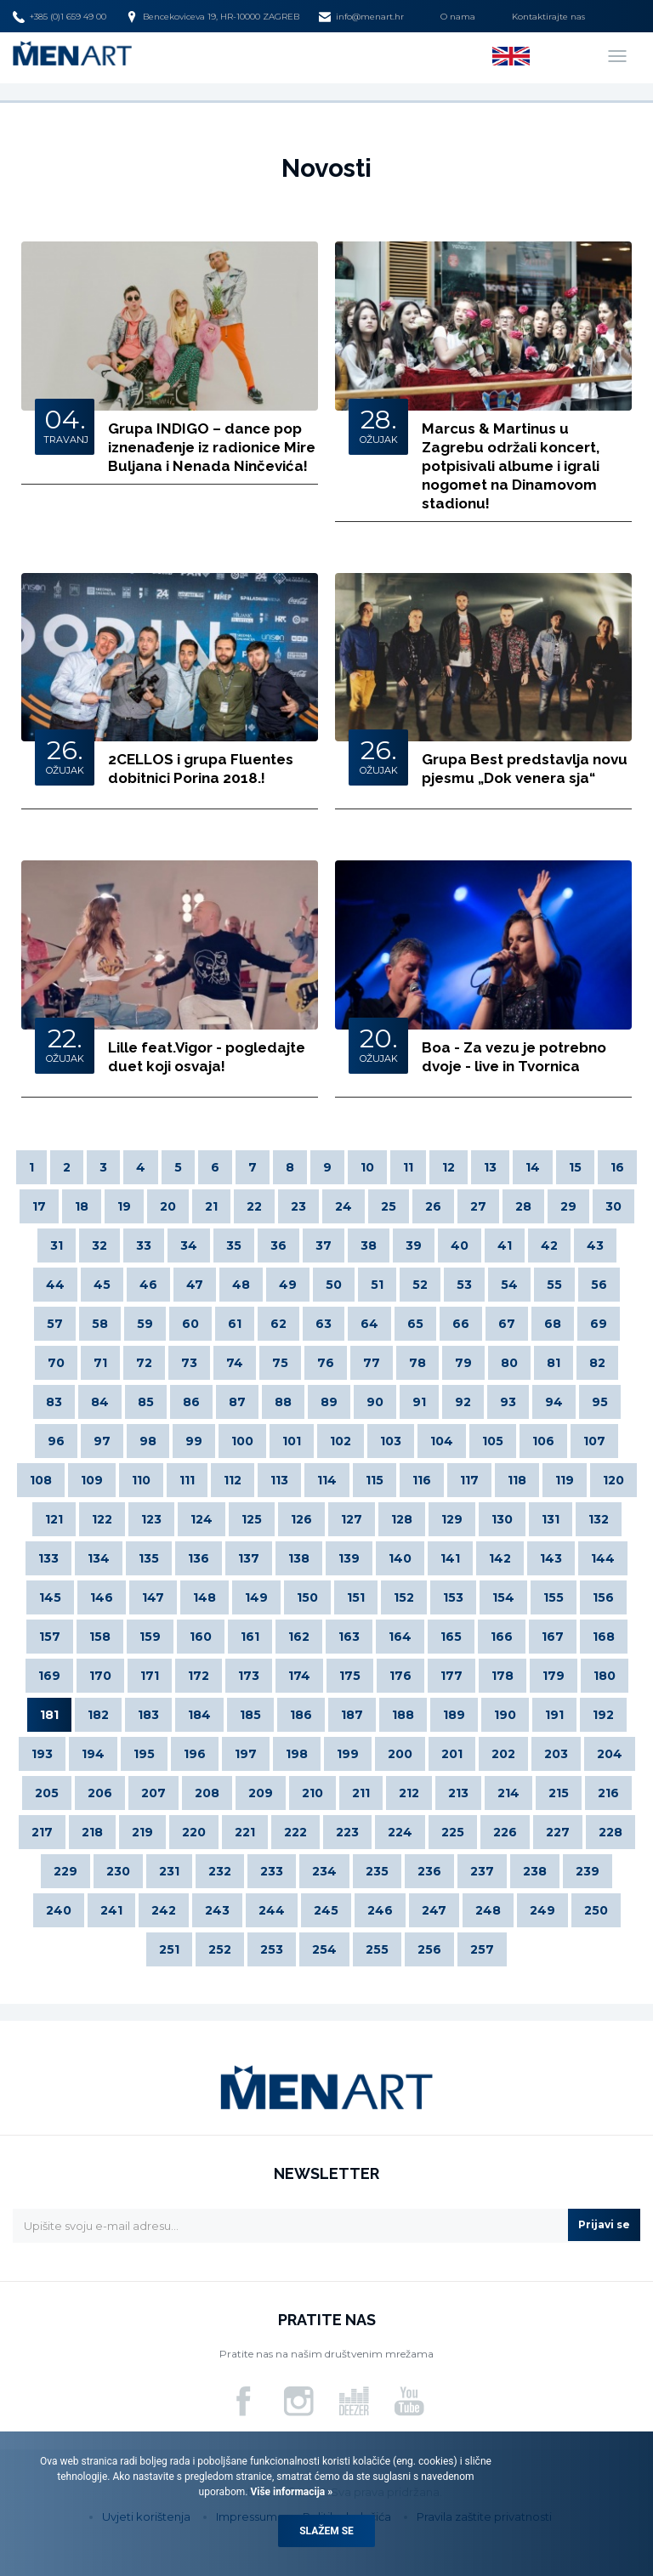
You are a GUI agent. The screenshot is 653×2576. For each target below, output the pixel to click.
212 (409, 1793)
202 (503, 1754)
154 (503, 1597)
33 (143, 1245)
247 (434, 1910)
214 (508, 1793)
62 (278, 1323)
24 (343, 1206)
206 (100, 1793)
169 (49, 1675)
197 (246, 1754)
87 (237, 1402)
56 (599, 1284)
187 (352, 1714)
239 (587, 1871)
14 (532, 1167)
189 (454, 1714)
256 (429, 1949)
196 (195, 1754)
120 (613, 1480)
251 (169, 1949)
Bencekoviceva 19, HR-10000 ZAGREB (212, 17)
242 (163, 1910)
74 (234, 1362)
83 (54, 1402)
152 (404, 1597)
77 (371, 1362)
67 (506, 1323)
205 (47, 1793)
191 (554, 1714)
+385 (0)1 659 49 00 (59, 17)
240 (58, 1910)
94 (554, 1402)
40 (459, 1245)
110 (141, 1480)
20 (168, 1206)
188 (403, 1714)
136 (198, 1558)
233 (271, 1871)
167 (553, 1636)
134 (99, 1558)
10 (367, 1167)
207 (153, 1793)
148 (204, 1597)
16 (617, 1167)
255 (377, 1949)
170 (100, 1675)
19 (124, 1206)
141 (450, 1558)
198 (297, 1754)
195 (144, 1754)
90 (374, 1402)
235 (377, 1871)
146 (101, 1597)
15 (575, 1167)
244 (271, 1910)
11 (408, 1167)
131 (550, 1519)
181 (49, 1714)
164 (400, 1636)
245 (326, 1910)
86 (191, 1402)
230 (118, 1871)
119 (564, 1480)
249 (542, 1910)
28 (523, 1206)
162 (298, 1636)
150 (307, 1597)
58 (100, 1323)
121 (54, 1519)
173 (248, 1675)
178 (502, 1675)
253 (271, 1949)
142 (500, 1558)
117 (469, 1480)
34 (188, 1245)
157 (49, 1636)
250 (596, 1910)
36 (278, 1245)
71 (100, 1362)
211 (361, 1793)
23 (298, 1206)
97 (102, 1441)
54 (509, 1284)
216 (608, 1793)
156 (603, 1597)
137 (248, 1558)
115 (374, 1480)
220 (194, 1832)
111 (187, 1480)
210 (312, 1793)
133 (48, 1558)
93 (508, 1402)
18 (81, 1206)
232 (219, 1871)
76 (325, 1362)
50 (334, 1284)
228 (610, 1832)
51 (377, 1284)
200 (400, 1754)
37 (323, 1245)
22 (254, 1206)
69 (598, 1323)
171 (149, 1675)
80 (509, 1362)
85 (146, 1402)
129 (452, 1519)
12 (448, 1167)
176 (400, 1675)
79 (463, 1362)
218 (92, 1832)
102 (340, 1441)
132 (598, 1519)
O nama (457, 16)
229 (65, 1871)
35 (233, 1245)
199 (348, 1754)
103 (390, 1441)
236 (429, 1871)
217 (42, 1832)
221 (245, 1832)
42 (549, 1245)
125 (251, 1519)
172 (198, 1675)
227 (558, 1832)
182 (98, 1714)
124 (201, 1519)
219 (142, 1832)
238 (535, 1871)
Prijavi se (604, 2224)
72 (144, 1362)
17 (39, 1206)
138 (298, 1558)
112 (232, 1480)
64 (369, 1323)
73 (189, 1362)
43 (595, 1245)
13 (490, 1167)
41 (504, 1245)
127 (351, 1519)
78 (417, 1362)
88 (283, 1402)
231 (169, 1871)
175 (350, 1675)
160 (201, 1636)
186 (301, 1714)
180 (604, 1675)
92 (463, 1402)
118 (517, 1480)
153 (453, 1597)
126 (301, 1519)
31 (56, 1245)
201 (452, 1754)
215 (558, 1793)
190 (505, 1714)
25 (388, 1206)
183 (148, 1714)
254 (324, 1949)
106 (543, 1441)
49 (288, 1284)
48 (241, 1284)
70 (56, 1362)
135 (149, 1558)
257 (482, 1949)
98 (147, 1441)
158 (100, 1636)
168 (604, 1636)
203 (556, 1754)
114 (327, 1480)
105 (492, 1441)
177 (451, 1675)
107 (594, 1441)
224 (400, 1832)
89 (329, 1402)
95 (600, 1402)
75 (280, 1362)
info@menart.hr (361, 17)
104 (441, 1441)
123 (151, 1519)
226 (505, 1832)
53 (464, 1284)
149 (256, 1597)
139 (349, 1558)
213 (458, 1793)
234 (324, 1871)
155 (553, 1597)
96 (56, 1441)
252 (219, 1949)
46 (148, 1284)
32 (99, 1245)
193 (42, 1754)
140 (400, 1558)
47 (194, 1284)
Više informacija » (289, 2492)
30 (613, 1206)
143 (551, 1558)
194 (93, 1754)
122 (102, 1519)
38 (369, 1245)
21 (211, 1206)
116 (421, 1480)
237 (482, 1871)
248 (488, 1910)
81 (553, 1362)
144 (603, 1558)
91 (419, 1402)
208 (207, 1793)
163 (349, 1636)
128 (401, 1519)
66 (460, 1323)
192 (603, 1714)
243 (217, 1910)
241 (111, 1910)
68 (552, 1323)
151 (356, 1597)
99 (193, 1441)
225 (452, 1832)
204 (609, 1754)
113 (279, 1480)
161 (250, 1636)
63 (323, 1323)
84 (100, 1402)
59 (145, 1323)
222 (295, 1832)
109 (92, 1480)
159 (150, 1636)
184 (199, 1714)
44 (55, 1284)
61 (234, 1323)
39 (414, 1245)
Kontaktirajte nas (548, 16)
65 (415, 1323)
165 (451, 1636)
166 (502, 1636)
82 (597, 1362)
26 (433, 1206)
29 (568, 1206)
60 (190, 1323)
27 (478, 1206)
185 (250, 1714)
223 (347, 1832)
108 (41, 1480)
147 (153, 1597)
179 (553, 1675)
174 (299, 1675)
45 (102, 1284)
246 (380, 1910)
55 (554, 1284)
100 (242, 1441)
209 (260, 1793)
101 (291, 1441)
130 (502, 1519)
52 (420, 1284)
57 (55, 1323)
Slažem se (326, 2531)
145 (50, 1597)
